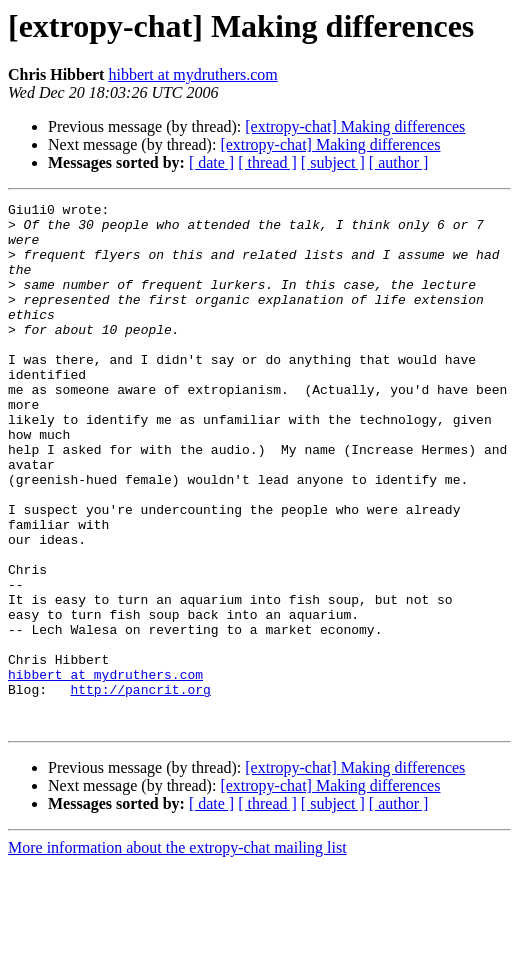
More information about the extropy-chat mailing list (177, 952)
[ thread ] (267, 162)
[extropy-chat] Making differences (355, 126)
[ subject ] (333, 162)
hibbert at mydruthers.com (192, 74)
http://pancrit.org (140, 788)
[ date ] (211, 162)
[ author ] (399, 162)
